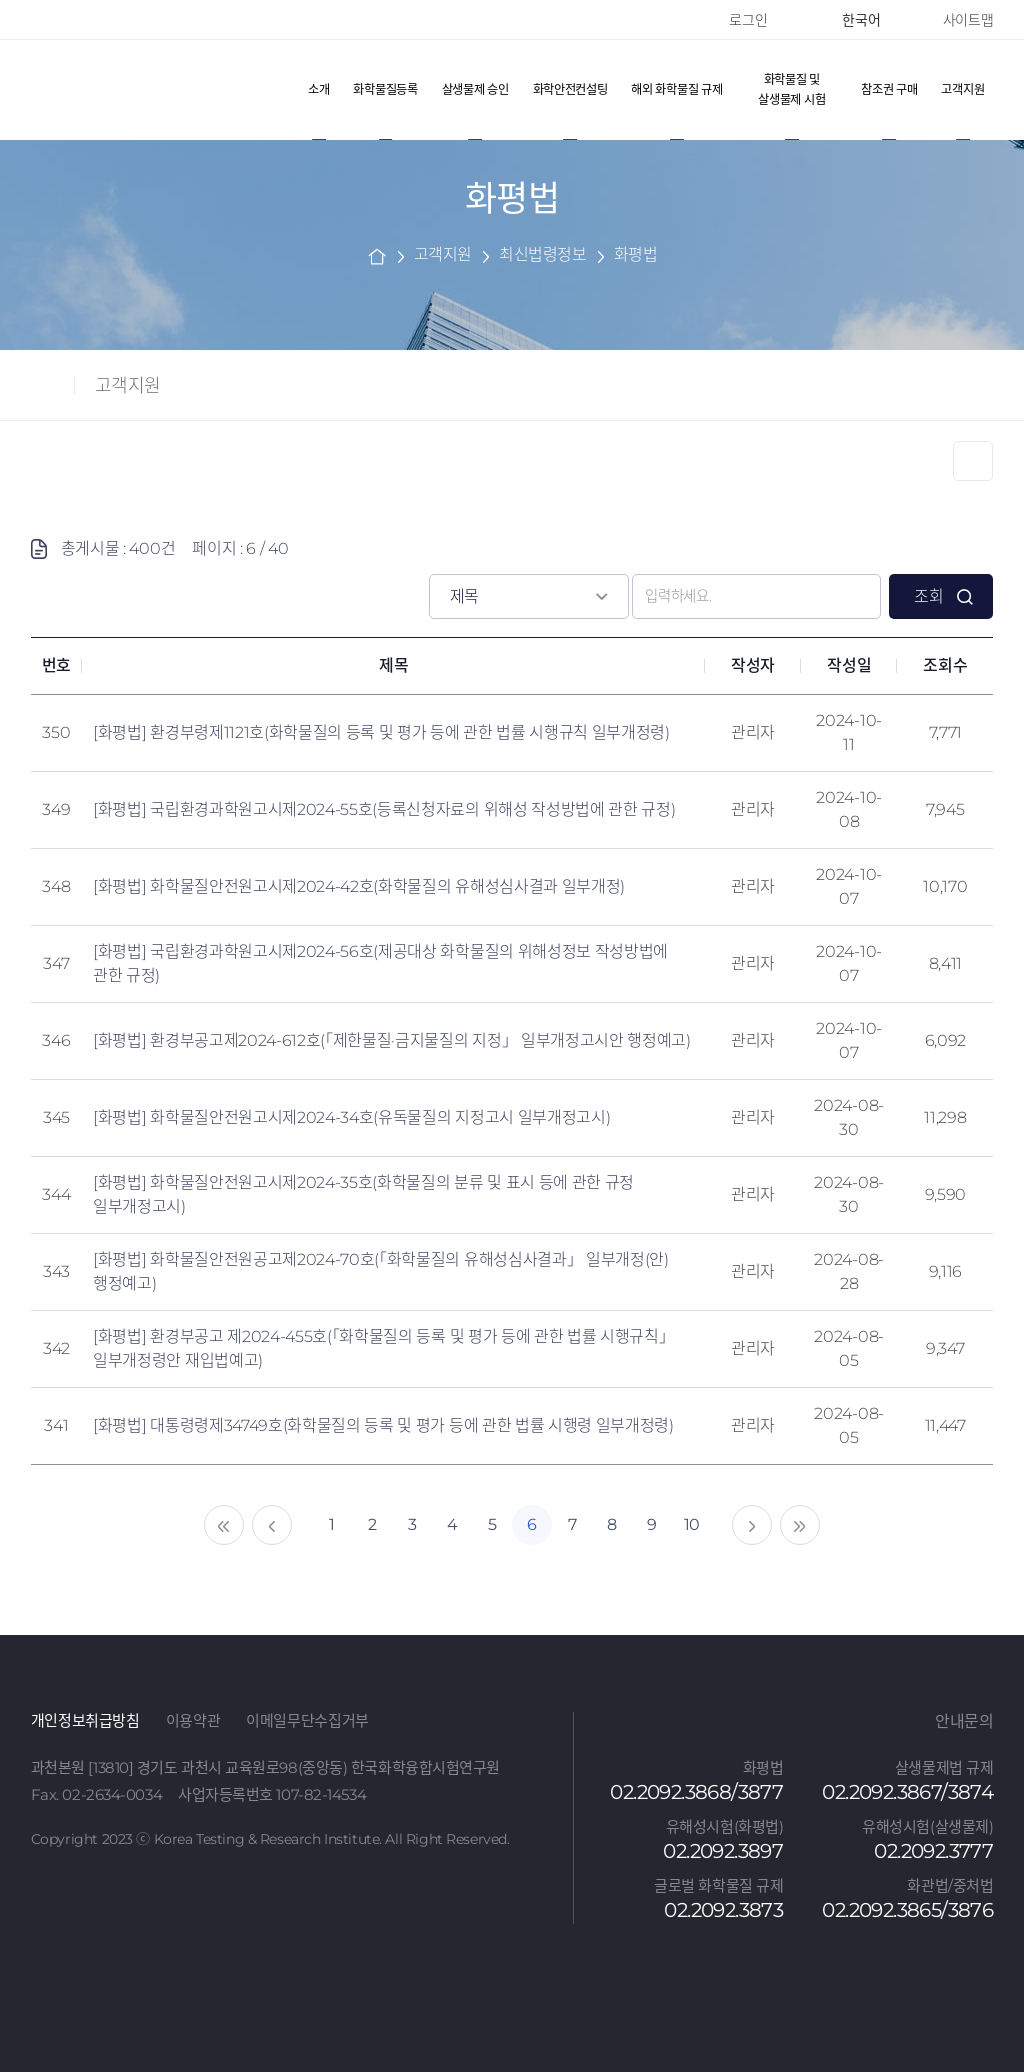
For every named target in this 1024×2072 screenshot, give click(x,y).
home (377, 255)
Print (973, 461)
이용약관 (193, 1720)
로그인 (748, 20)
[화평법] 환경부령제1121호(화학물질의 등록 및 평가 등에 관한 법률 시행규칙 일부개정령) (381, 732)
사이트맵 (968, 20)
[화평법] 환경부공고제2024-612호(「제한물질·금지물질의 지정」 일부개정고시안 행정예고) (392, 1040)
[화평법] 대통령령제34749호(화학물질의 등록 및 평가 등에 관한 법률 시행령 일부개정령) (383, 1425)
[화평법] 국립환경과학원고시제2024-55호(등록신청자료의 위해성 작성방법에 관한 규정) (384, 809)
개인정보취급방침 (85, 1720)
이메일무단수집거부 (307, 1720)
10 (692, 1524)
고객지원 (128, 386)
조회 (928, 596)
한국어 (854, 20)
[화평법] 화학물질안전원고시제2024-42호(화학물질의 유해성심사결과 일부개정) (359, 886)
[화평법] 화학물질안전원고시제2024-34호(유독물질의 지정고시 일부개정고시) (351, 1117)
